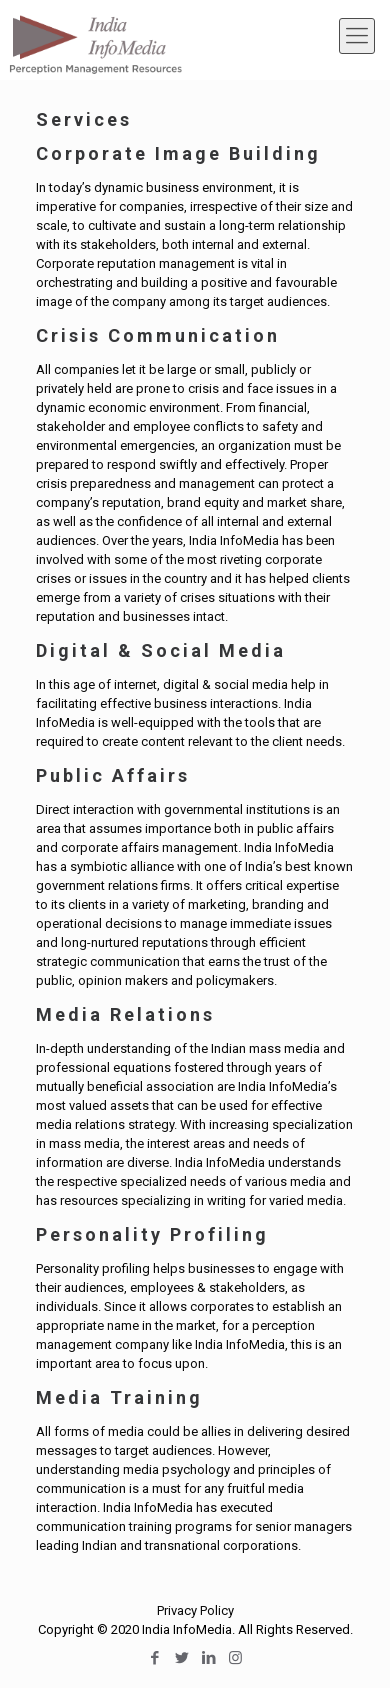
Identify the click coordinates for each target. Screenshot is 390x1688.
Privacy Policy (195, 1610)
